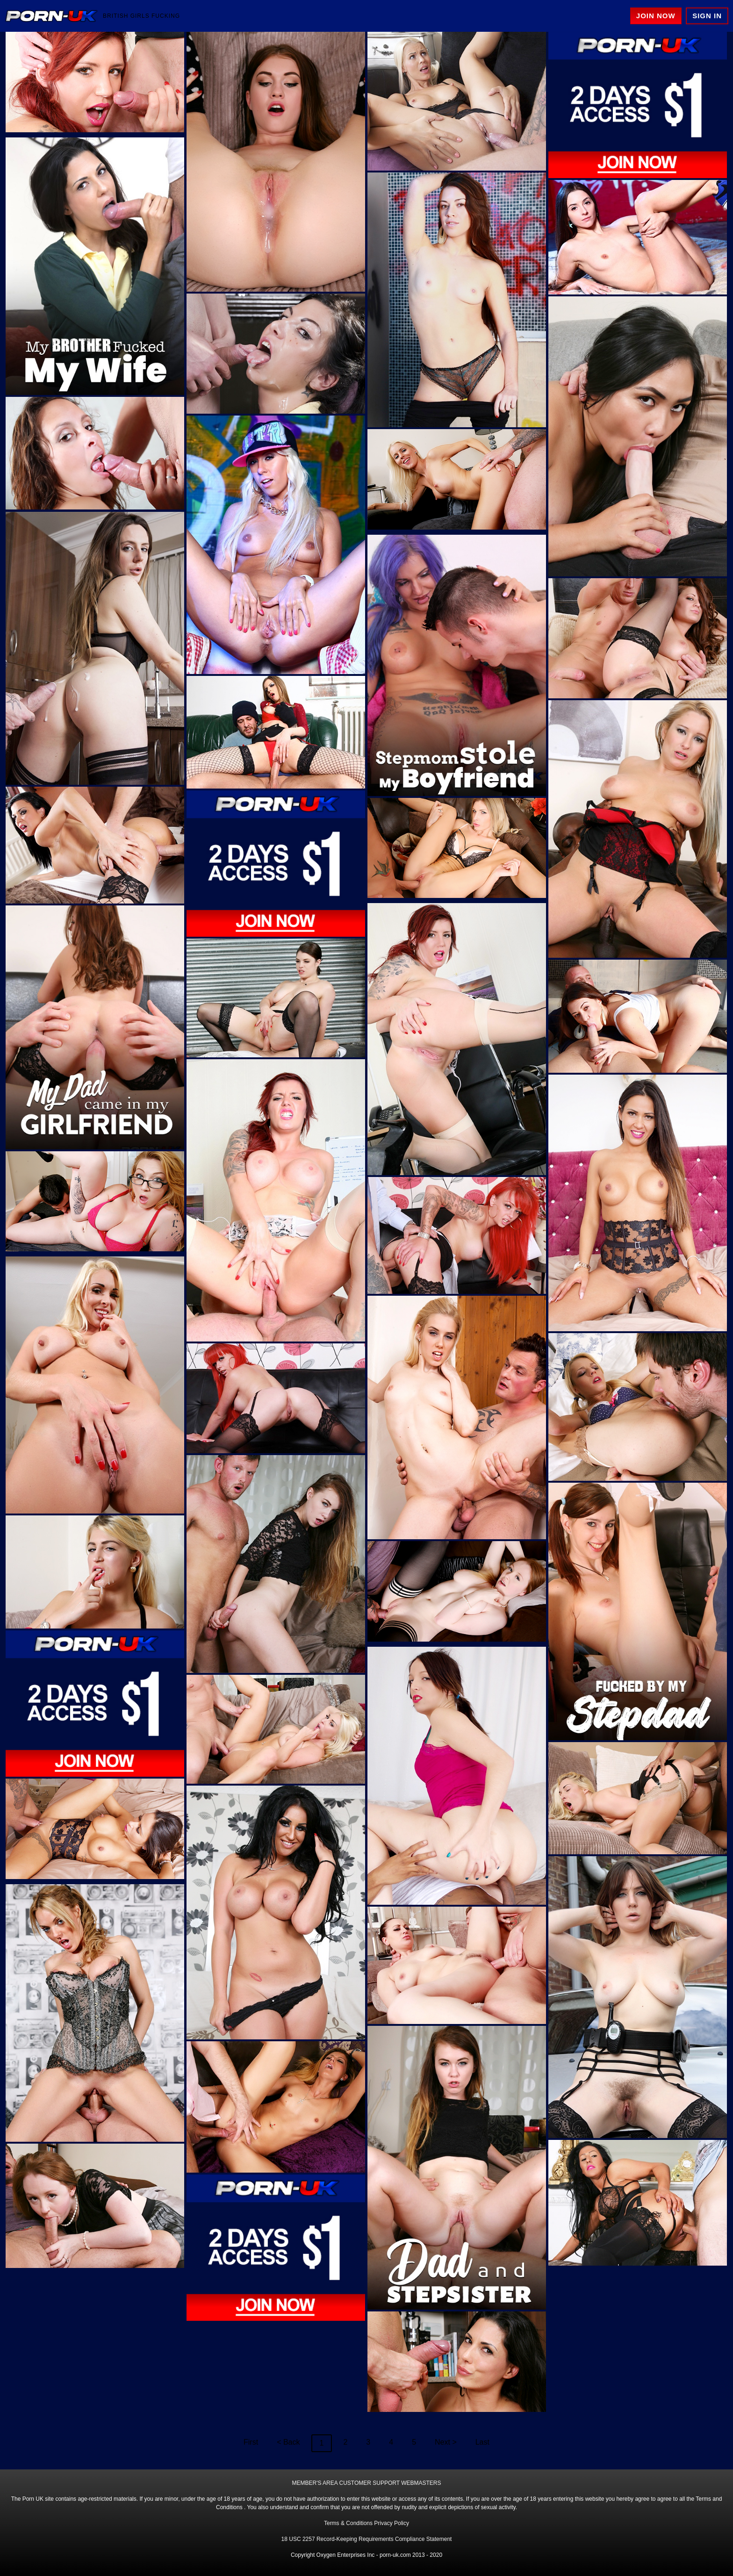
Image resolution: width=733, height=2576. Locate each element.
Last (482, 2442)
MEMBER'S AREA (315, 2483)
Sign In (707, 16)
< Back (288, 2442)
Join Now (656, 16)
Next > (446, 2442)
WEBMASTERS (421, 2483)
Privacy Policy (391, 2523)
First (251, 2442)
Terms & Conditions (348, 2523)
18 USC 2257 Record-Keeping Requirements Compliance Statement (366, 2539)
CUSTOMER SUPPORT (369, 2483)
